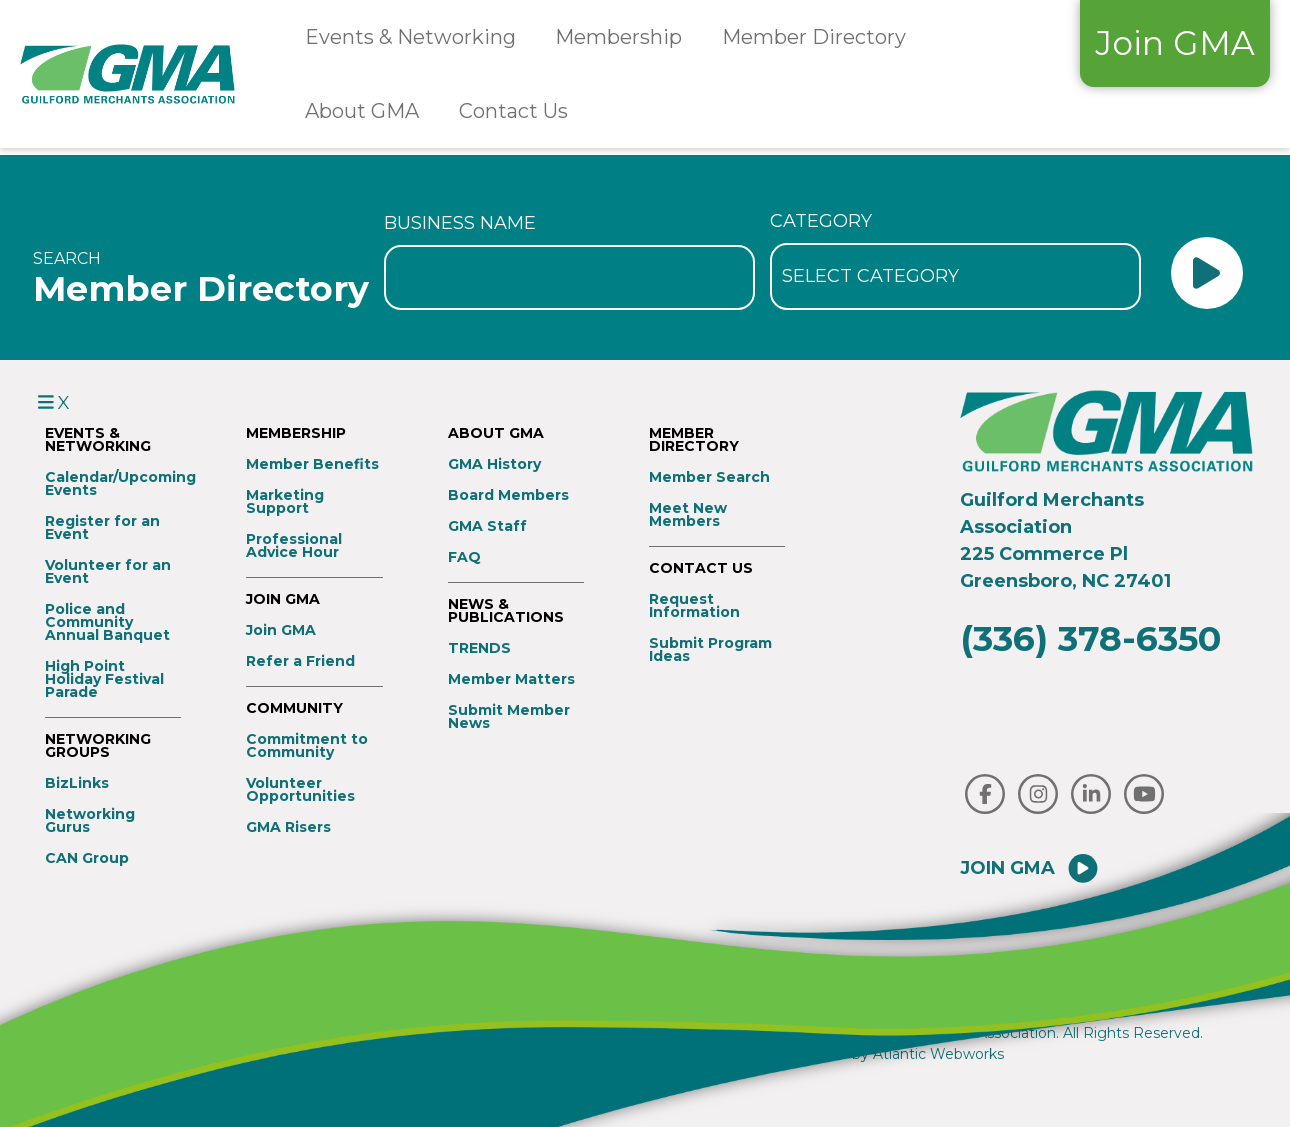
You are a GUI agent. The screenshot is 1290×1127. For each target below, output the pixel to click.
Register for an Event (102, 528)
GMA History (494, 464)
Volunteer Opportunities (300, 790)
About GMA (362, 111)
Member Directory (814, 37)
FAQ (464, 557)
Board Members (508, 495)
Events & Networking (410, 37)
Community (294, 708)
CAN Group (87, 858)
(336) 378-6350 (1090, 638)
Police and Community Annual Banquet (107, 622)
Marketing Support (285, 502)
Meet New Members (688, 515)
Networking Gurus (90, 821)
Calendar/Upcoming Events (113, 484)
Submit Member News (509, 717)
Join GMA (1175, 43)
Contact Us (513, 111)
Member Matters (511, 679)
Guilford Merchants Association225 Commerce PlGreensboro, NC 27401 (1065, 540)
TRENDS (479, 648)
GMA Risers (288, 827)
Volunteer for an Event (108, 572)
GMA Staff (487, 526)
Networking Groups (98, 746)
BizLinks (77, 783)
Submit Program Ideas (710, 650)
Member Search (709, 477)
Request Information (694, 606)
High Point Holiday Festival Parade (104, 679)
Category (821, 221)
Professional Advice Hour (294, 546)
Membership (618, 37)
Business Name (460, 223)
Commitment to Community (307, 746)
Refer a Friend (300, 661)
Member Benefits (312, 464)
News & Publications (506, 611)
